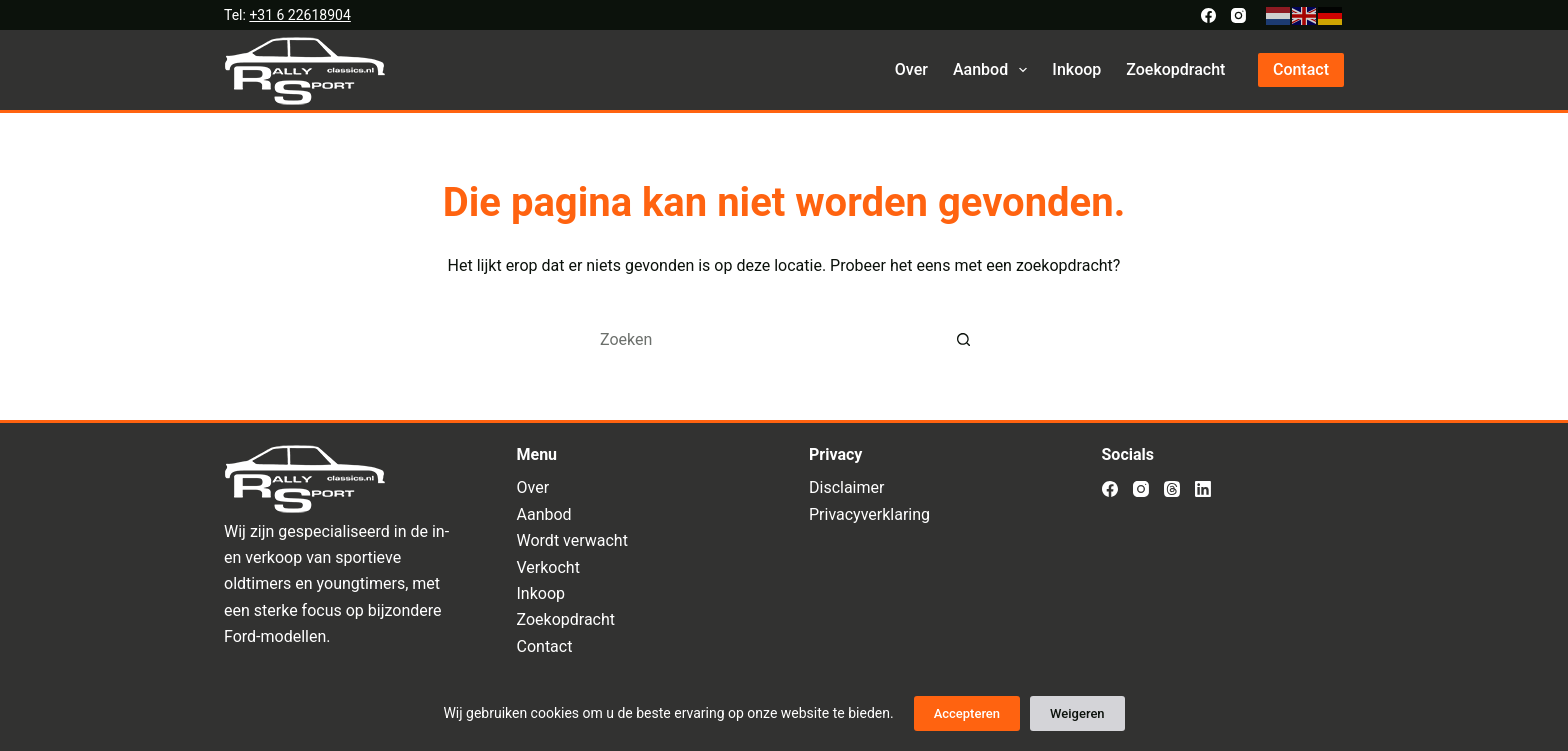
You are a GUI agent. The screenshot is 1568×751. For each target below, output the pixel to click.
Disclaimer (846, 487)
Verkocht (548, 567)
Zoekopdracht (1175, 69)
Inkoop (1076, 69)
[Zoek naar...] (764, 339)
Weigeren (1077, 713)
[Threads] (1172, 489)
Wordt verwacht (572, 540)
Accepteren (967, 713)
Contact (1301, 69)
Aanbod (994, 70)
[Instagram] (1238, 15)
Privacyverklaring (869, 514)
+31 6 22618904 (299, 15)
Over (911, 69)
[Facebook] (1208, 15)
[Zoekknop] (964, 339)
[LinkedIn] (1203, 489)
